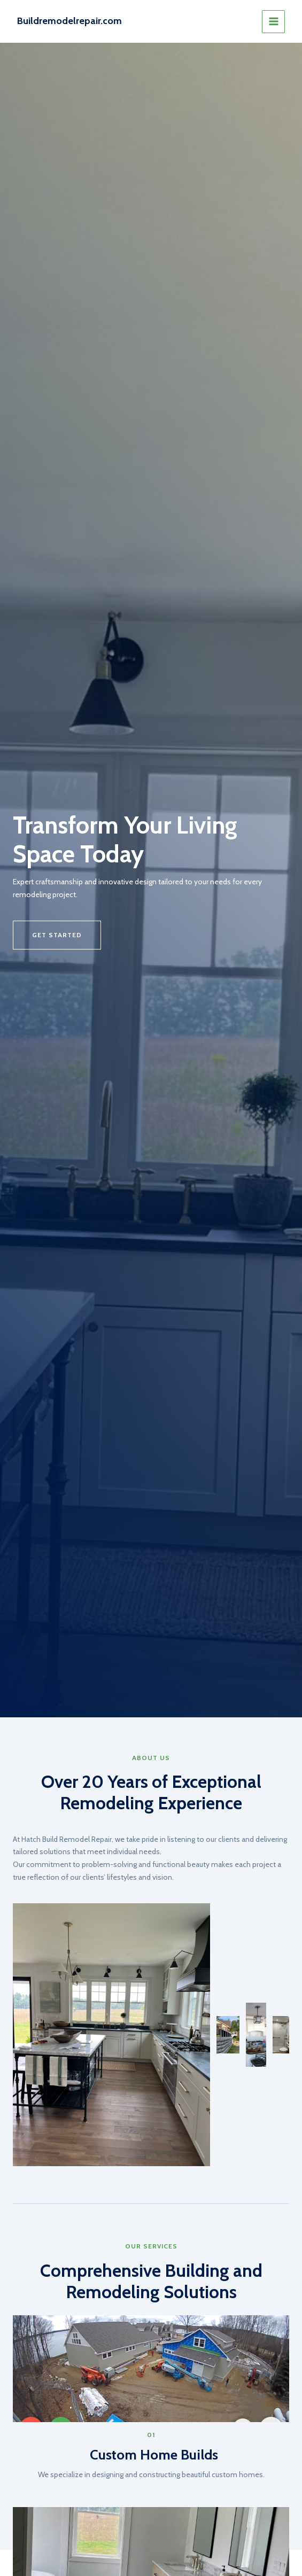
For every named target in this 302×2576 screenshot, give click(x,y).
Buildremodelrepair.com (69, 21)
